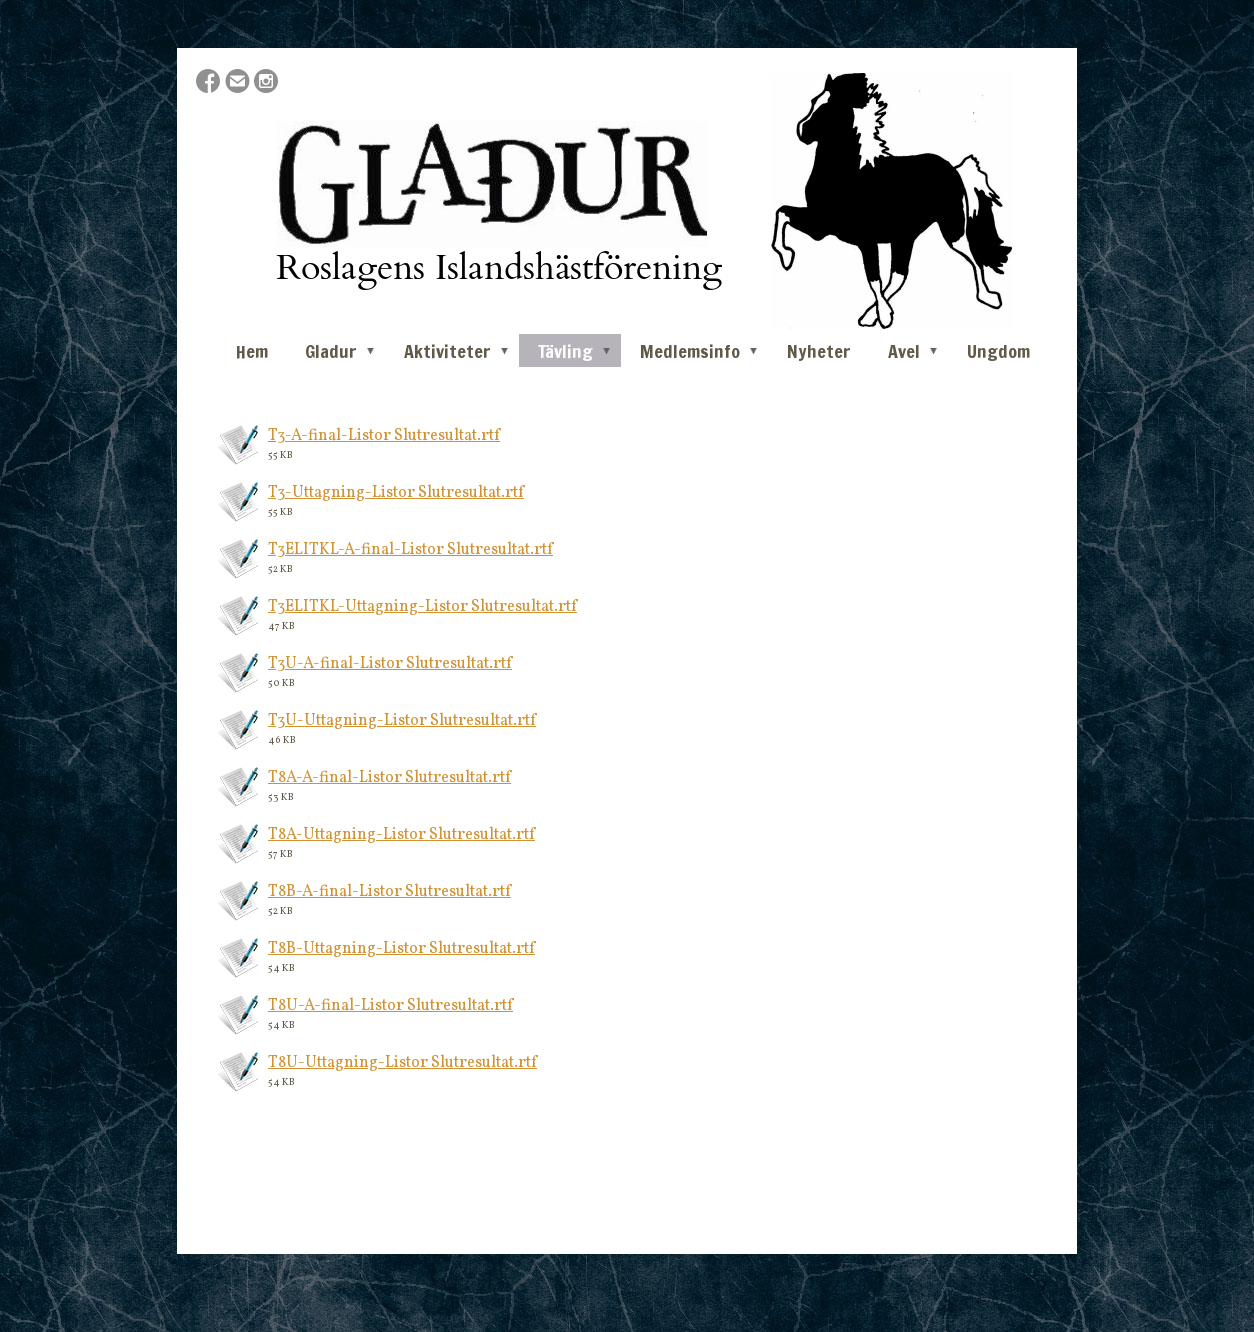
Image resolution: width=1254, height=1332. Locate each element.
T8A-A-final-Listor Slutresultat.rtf (389, 778)
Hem (252, 351)
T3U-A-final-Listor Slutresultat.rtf (390, 664)
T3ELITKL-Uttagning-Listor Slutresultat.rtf (422, 607)
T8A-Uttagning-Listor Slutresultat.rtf (401, 835)
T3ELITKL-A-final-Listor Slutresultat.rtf (410, 550)
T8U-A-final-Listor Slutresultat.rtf (390, 1006)
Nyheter (819, 351)
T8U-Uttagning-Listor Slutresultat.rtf (402, 1063)
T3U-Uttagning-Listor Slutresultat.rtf (402, 721)
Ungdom (998, 351)
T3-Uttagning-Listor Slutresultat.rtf (396, 493)
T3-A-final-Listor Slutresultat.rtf (384, 436)
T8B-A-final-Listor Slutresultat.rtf (389, 892)
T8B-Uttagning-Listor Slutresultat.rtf (401, 949)
